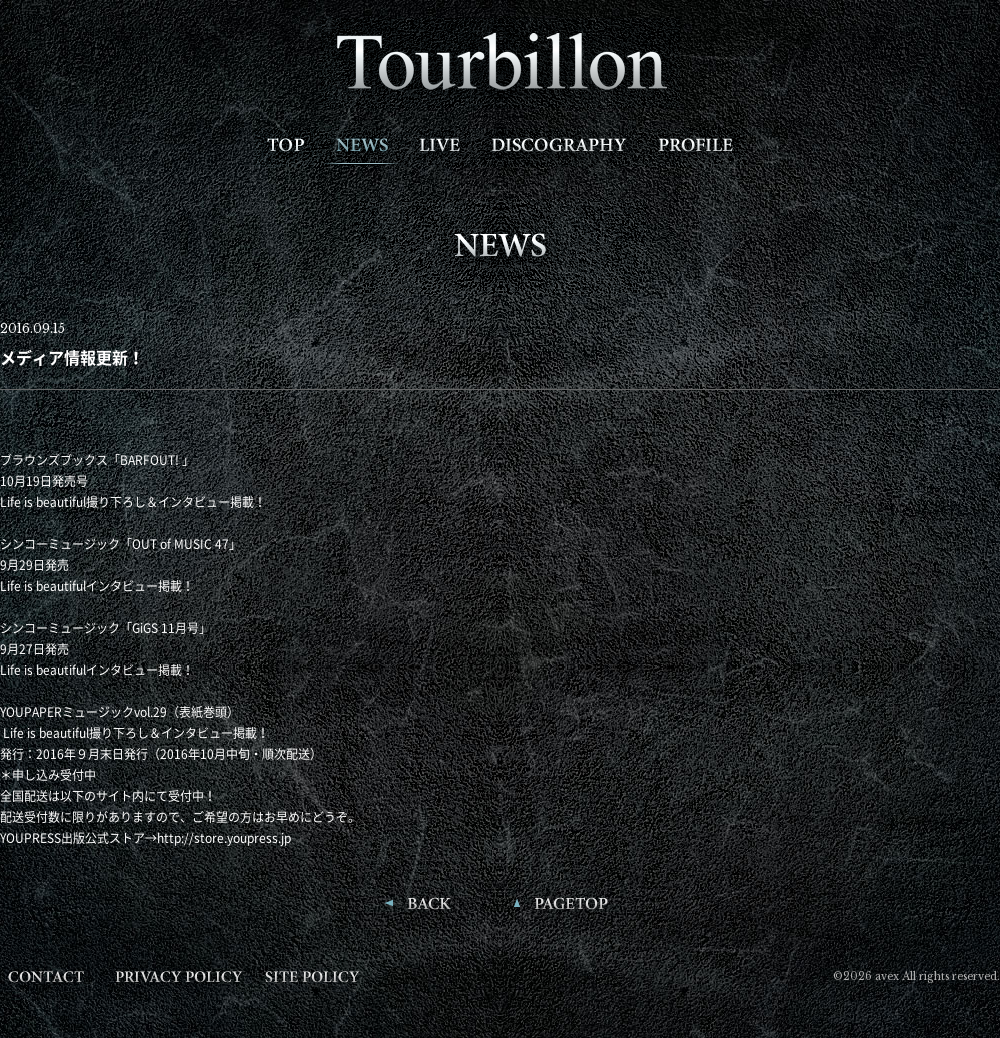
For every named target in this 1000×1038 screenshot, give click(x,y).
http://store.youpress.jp (224, 838)
